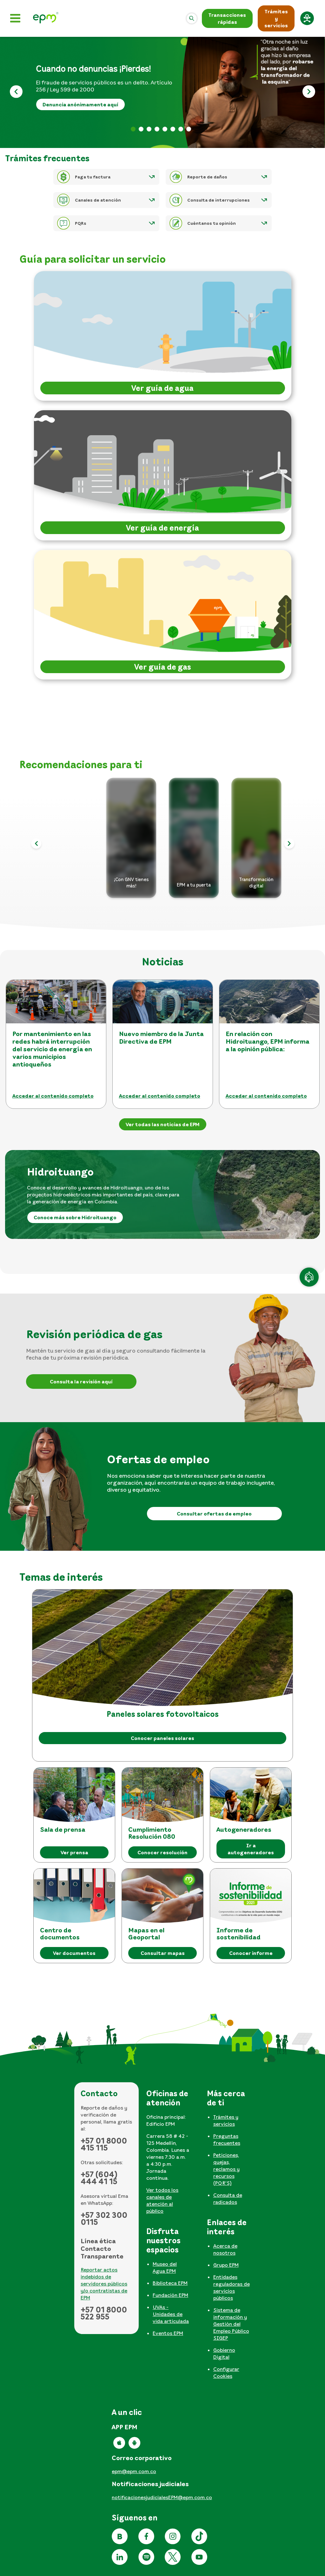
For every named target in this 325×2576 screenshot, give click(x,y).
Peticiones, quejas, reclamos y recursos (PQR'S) (226, 2169)
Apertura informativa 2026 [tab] (157, 129)
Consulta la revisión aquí (81, 1381)
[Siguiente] (309, 92)
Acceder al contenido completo (53, 1096)
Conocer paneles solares (162, 1738)
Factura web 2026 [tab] (149, 129)
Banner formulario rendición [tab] (141, 129)
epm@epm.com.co (134, 2471)
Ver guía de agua (162, 387)
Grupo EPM (226, 2265)
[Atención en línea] (309, 1277)
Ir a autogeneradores (251, 1849)
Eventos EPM (168, 2333)
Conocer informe (251, 1953)
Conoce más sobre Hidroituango (75, 1217)
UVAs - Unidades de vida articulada (171, 2314)
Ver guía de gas (162, 666)
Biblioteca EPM (170, 2283)
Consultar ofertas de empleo (214, 1513)
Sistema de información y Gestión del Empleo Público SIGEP (231, 2324)
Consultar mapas (163, 1953)
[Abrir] (192, 18)
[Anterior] (16, 92)
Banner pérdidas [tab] (133, 129)
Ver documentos (74, 1953)
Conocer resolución (162, 1852)
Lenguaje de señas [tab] (164, 129)
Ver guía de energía (162, 527)
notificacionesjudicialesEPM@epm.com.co (162, 2497)
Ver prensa (74, 1852)
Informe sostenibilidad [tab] (180, 129)
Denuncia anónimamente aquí (80, 104)
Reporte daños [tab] (188, 129)
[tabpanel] (169, 2154)
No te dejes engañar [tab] (172, 129)
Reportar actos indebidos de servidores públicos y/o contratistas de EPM (104, 2283)
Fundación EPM (170, 2295)
